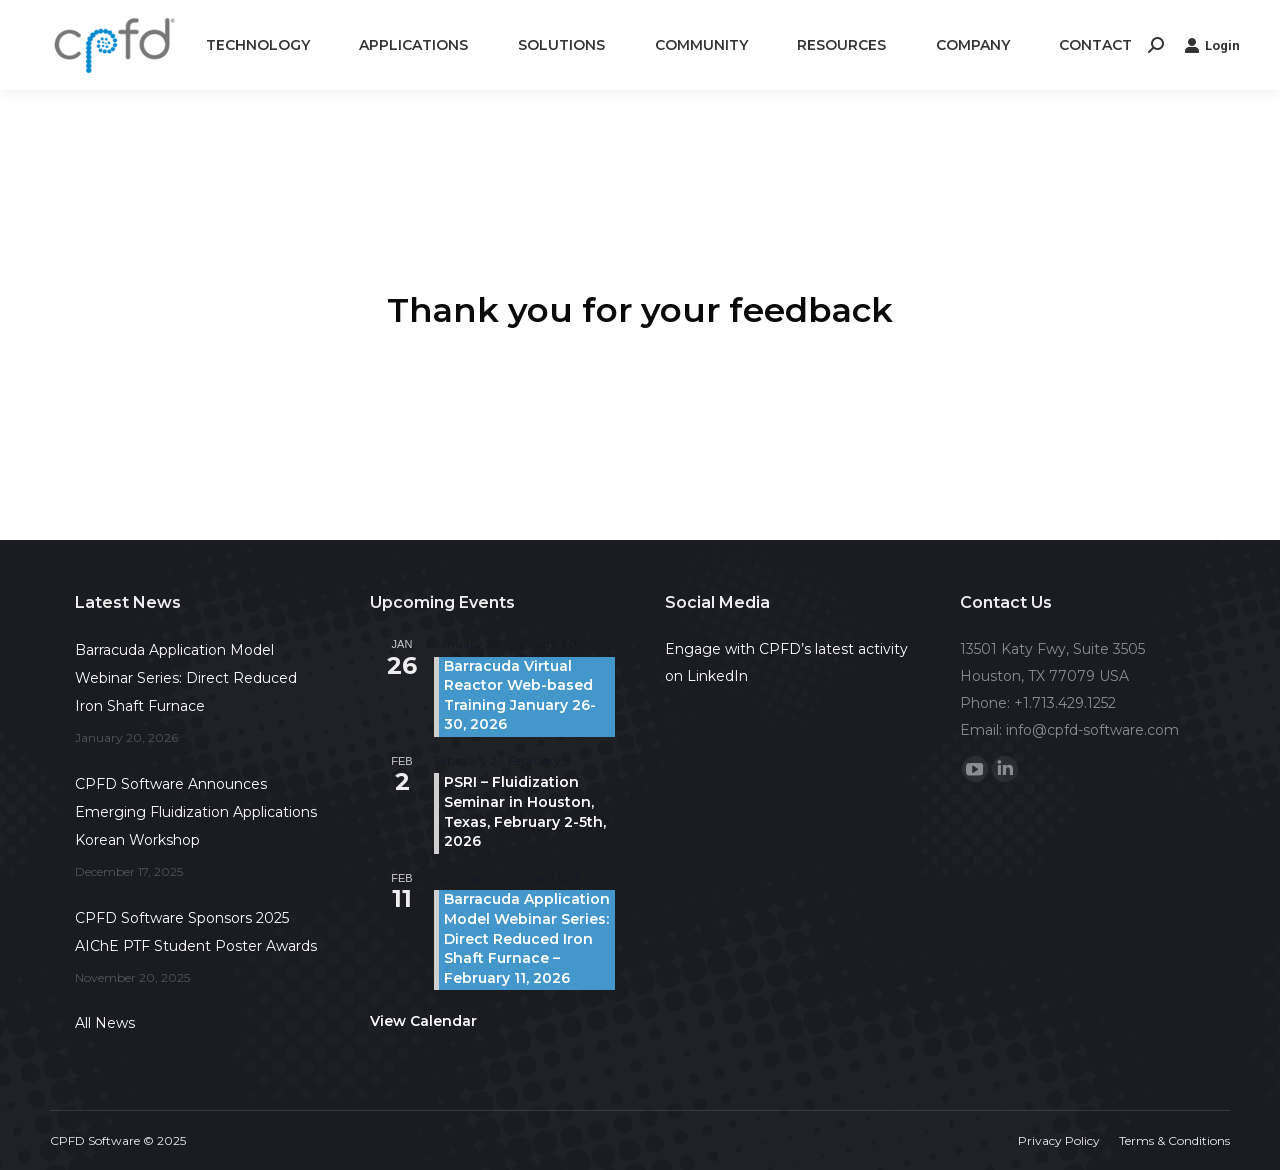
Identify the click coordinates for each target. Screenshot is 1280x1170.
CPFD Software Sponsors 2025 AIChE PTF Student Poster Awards (196, 932)
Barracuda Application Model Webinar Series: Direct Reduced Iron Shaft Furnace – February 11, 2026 (527, 938)
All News (105, 1023)
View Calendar (423, 1021)
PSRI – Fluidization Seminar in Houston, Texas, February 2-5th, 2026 (525, 811)
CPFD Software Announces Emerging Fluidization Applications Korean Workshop (196, 812)
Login (1212, 45)
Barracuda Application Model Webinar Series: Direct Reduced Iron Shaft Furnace (186, 678)
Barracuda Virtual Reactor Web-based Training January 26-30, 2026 (520, 695)
